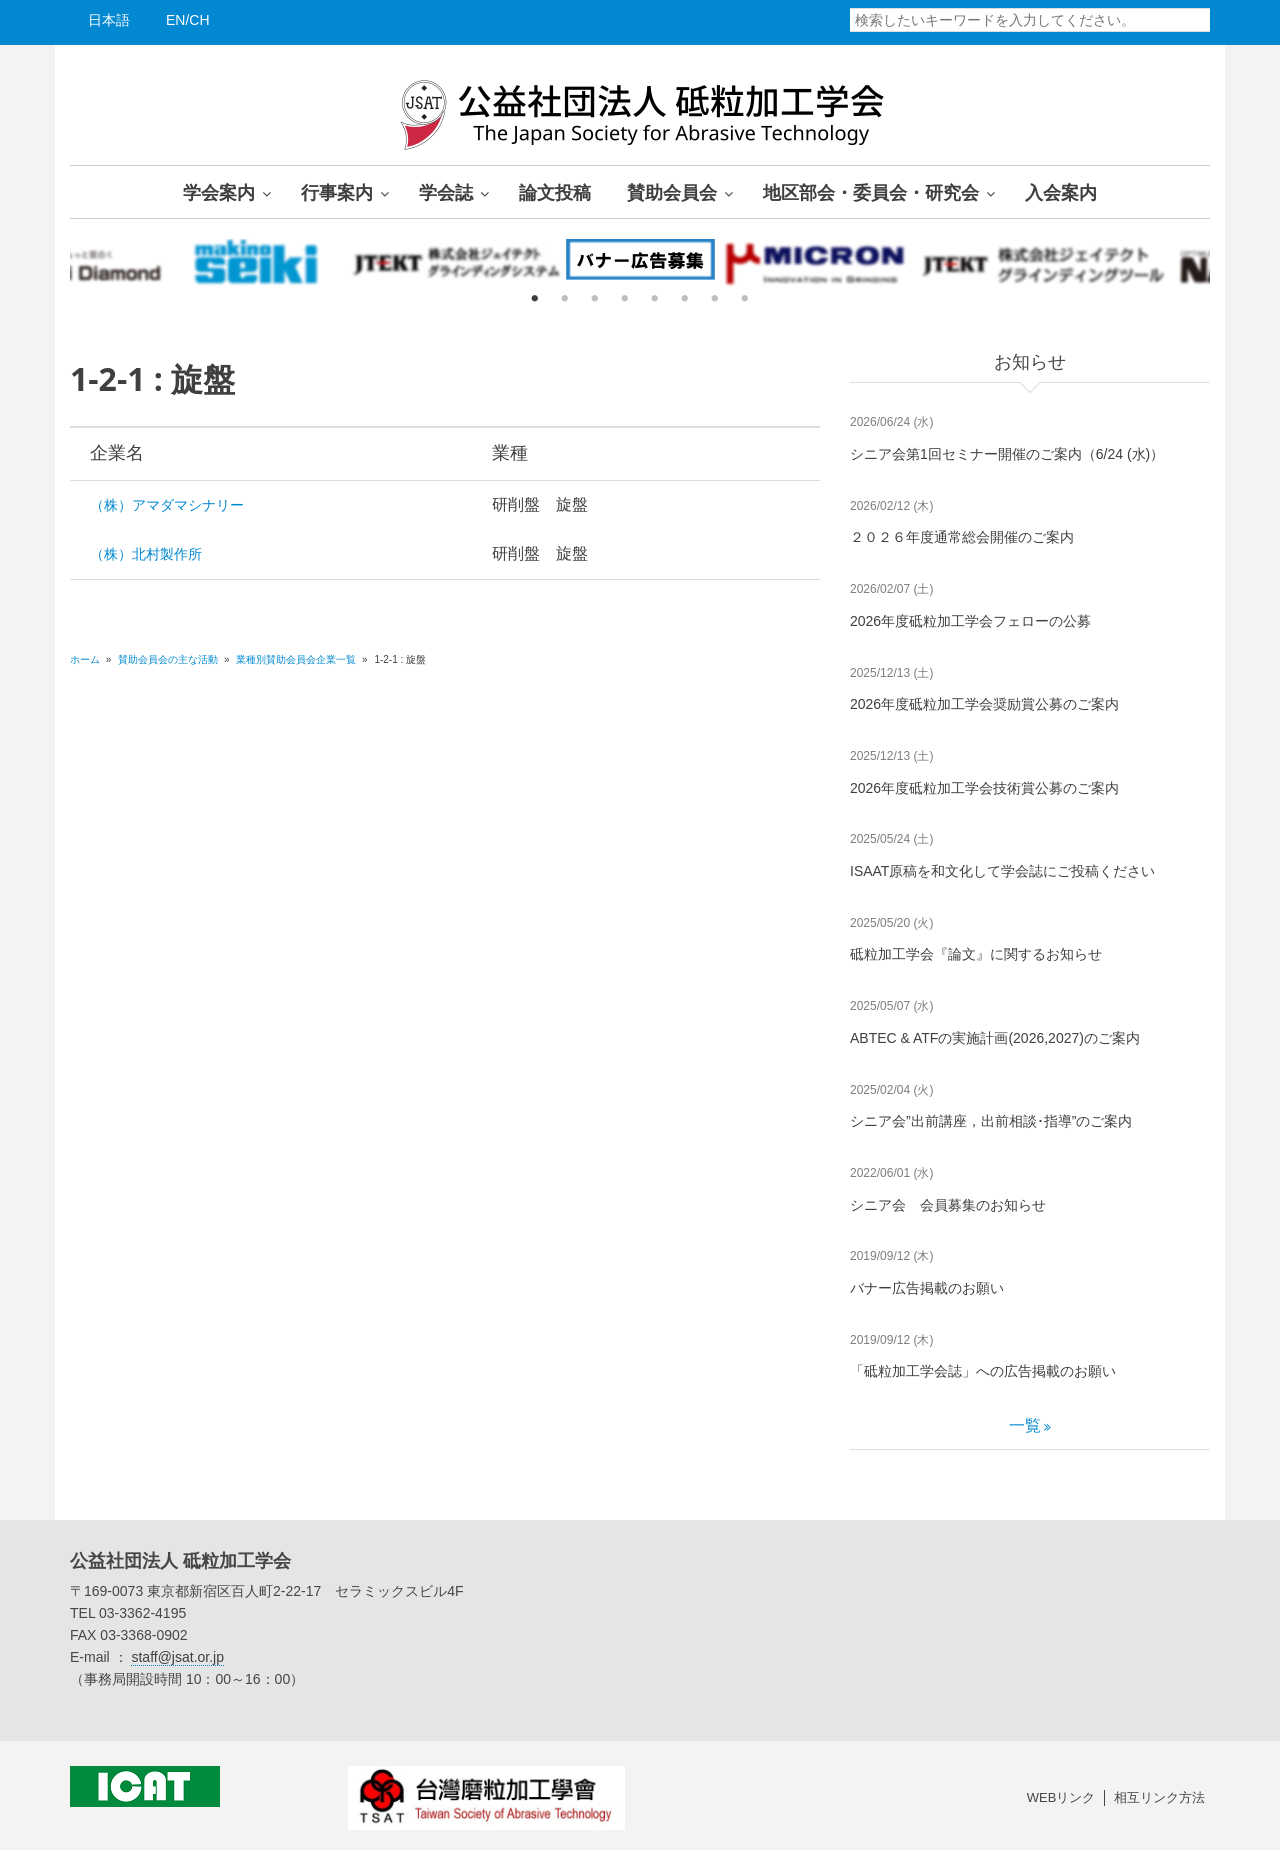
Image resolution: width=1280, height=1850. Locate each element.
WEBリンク (1061, 1797)
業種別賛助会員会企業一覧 (296, 659)
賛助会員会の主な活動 (169, 659)
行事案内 (337, 192)
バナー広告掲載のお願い (927, 1288)
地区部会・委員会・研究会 (871, 192)
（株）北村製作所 (146, 554)
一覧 (1025, 1425)
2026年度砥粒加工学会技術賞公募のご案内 (984, 788)
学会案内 (219, 192)
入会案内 (1061, 192)
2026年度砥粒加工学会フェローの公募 (970, 621)
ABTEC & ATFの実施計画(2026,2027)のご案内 (995, 1038)
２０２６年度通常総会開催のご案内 (962, 537)
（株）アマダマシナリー (167, 505)
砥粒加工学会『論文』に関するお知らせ (976, 954)
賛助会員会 (672, 192)
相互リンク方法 (1159, 1797)
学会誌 (446, 192)
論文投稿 (555, 192)
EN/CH (188, 20)
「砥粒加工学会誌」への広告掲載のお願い (983, 1371)
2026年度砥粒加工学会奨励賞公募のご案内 (984, 704)
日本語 (109, 20)
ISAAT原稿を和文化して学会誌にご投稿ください (1002, 871)
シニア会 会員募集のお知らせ (948, 1205)
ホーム (85, 659)
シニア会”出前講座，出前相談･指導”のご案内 (991, 1121)
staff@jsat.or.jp (177, 1657)
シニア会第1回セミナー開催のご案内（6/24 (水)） (1007, 454)
